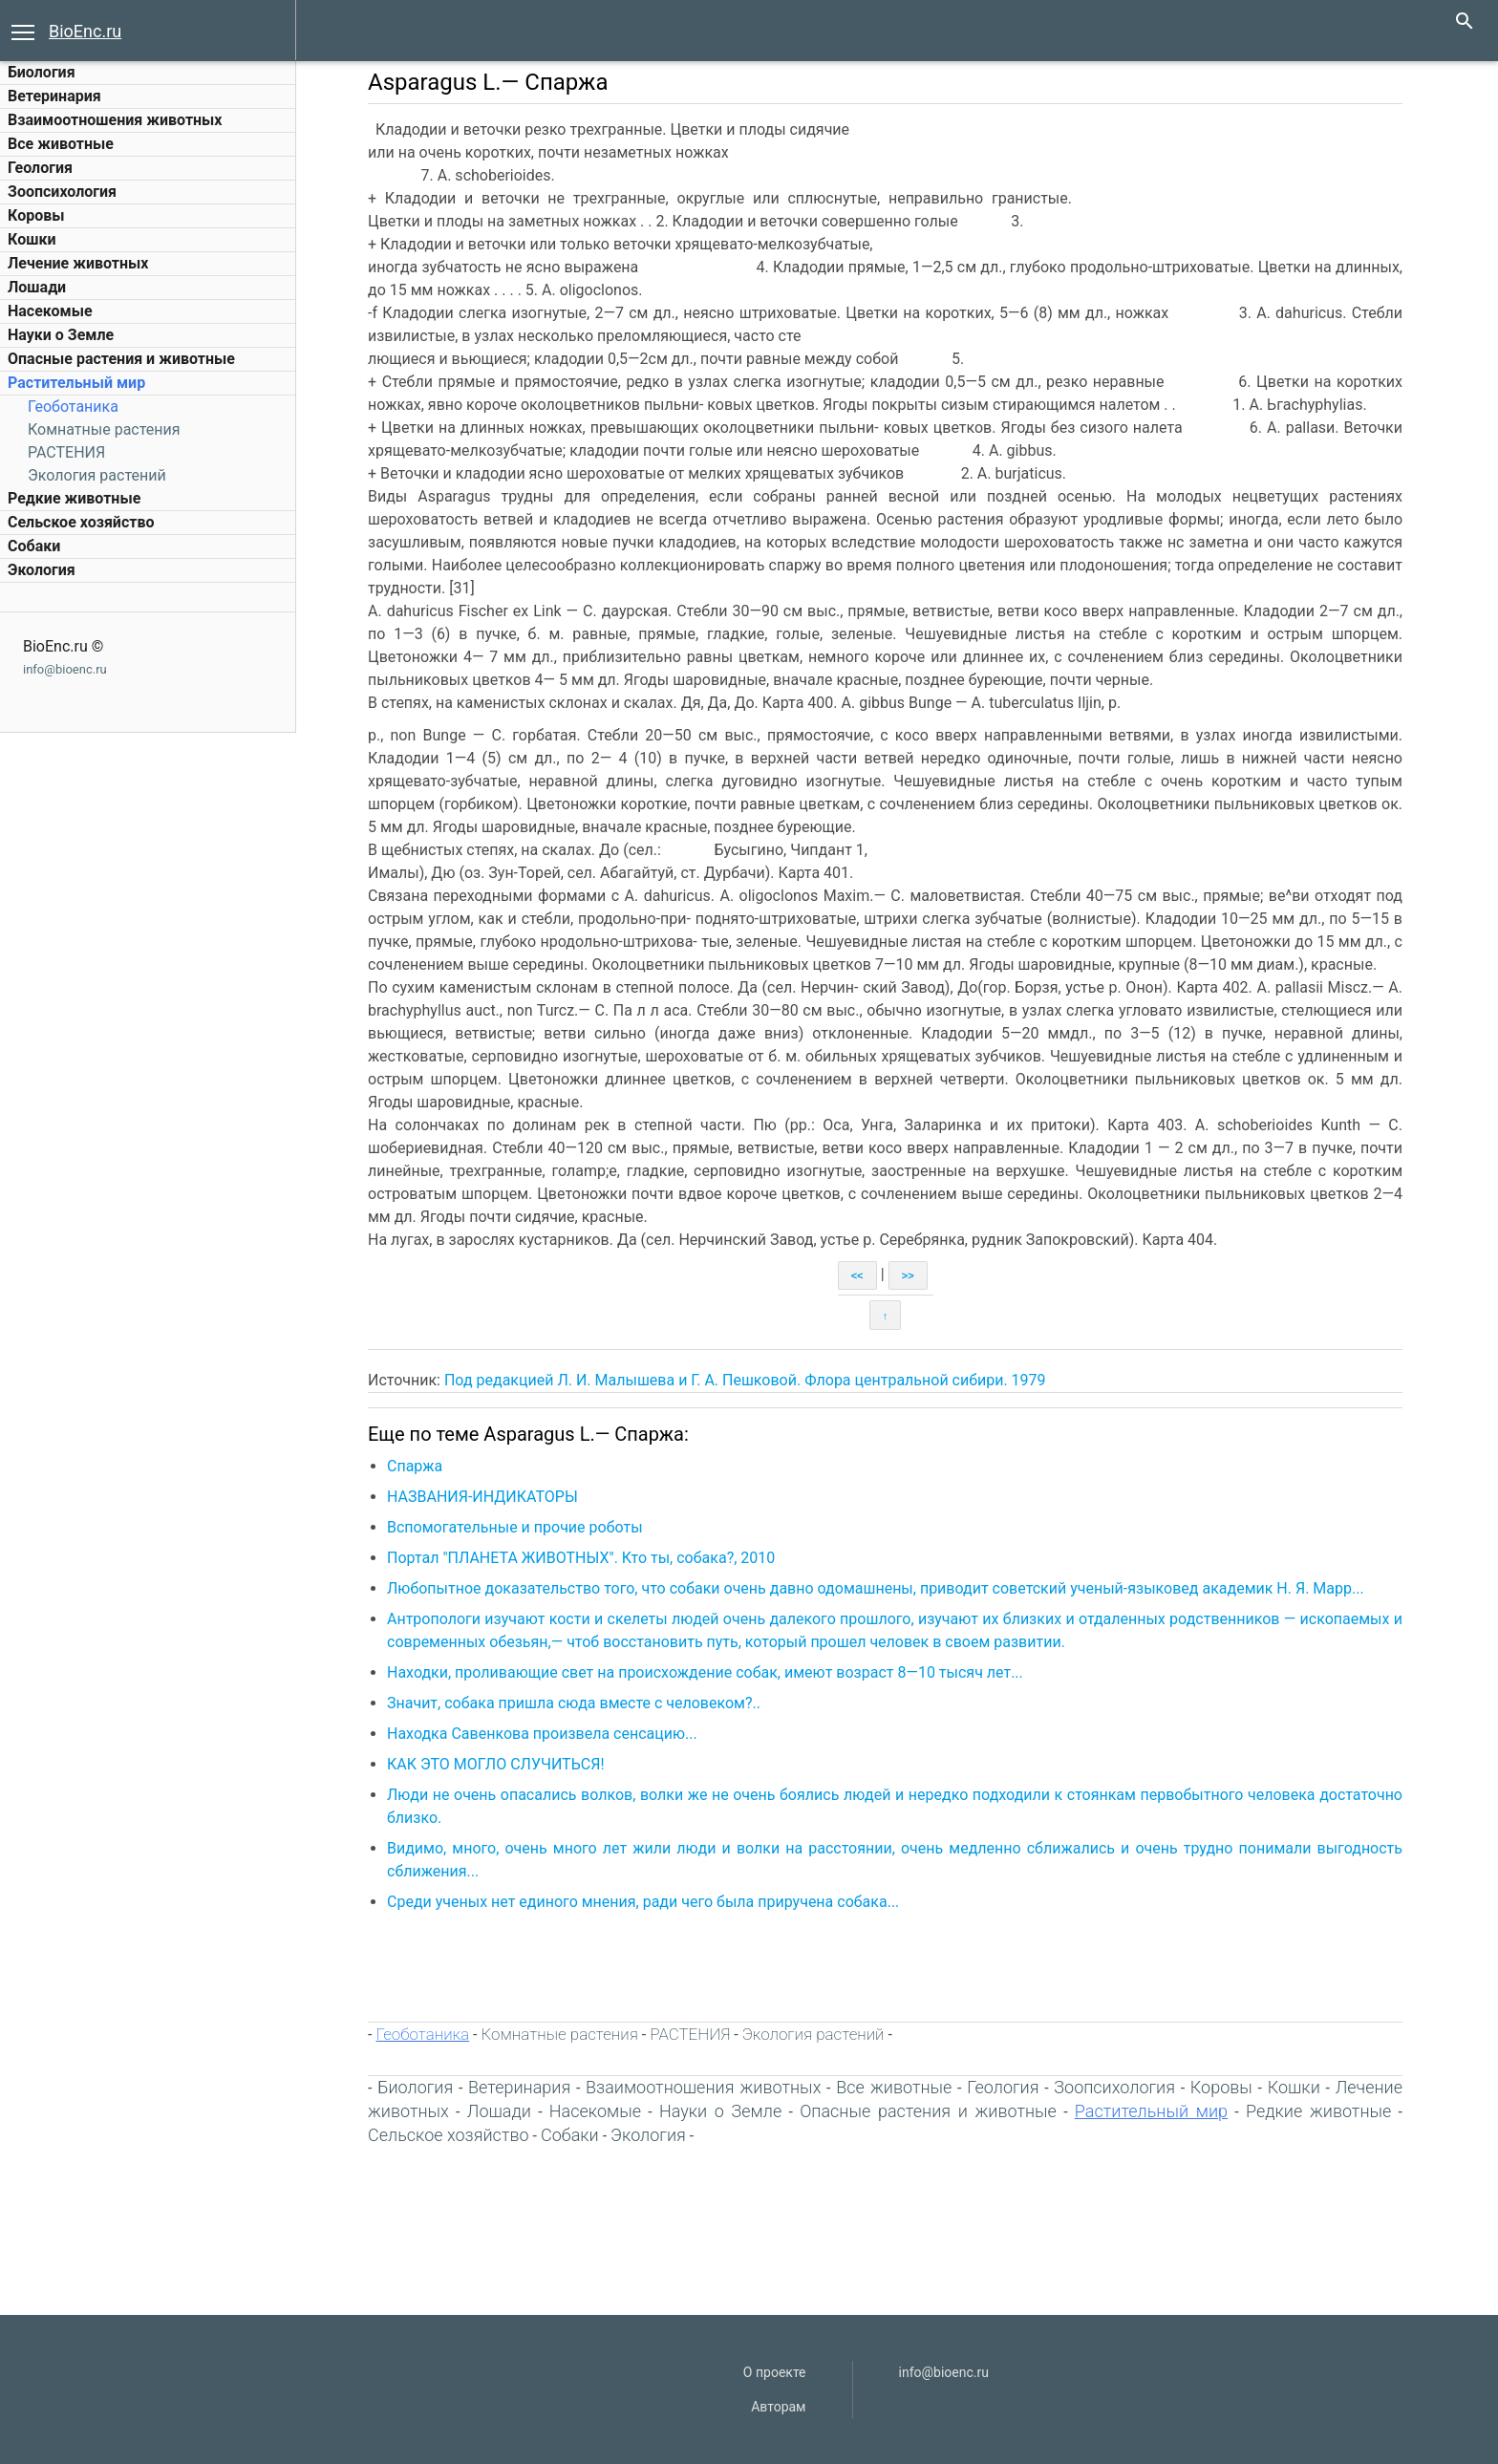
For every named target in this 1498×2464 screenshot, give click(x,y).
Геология (40, 168)
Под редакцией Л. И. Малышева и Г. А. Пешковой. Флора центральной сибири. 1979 (745, 1380)
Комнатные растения (104, 429)
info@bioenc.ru (65, 669)
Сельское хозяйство (81, 522)
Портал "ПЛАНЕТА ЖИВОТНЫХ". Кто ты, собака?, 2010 (581, 1558)
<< (857, 1275)
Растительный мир (76, 383)
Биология (41, 72)
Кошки (31, 239)
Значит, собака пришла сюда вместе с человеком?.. (573, 1703)
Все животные (61, 144)
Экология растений (97, 475)
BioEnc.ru (85, 31)
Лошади (37, 287)
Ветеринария (54, 96)
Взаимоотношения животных (115, 120)
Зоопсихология (62, 191)
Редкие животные (74, 498)
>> (908, 1275)
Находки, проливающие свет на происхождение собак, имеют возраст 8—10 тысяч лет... (705, 1672)
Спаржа (414, 1466)
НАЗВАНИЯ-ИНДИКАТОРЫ (482, 1497)
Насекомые (50, 311)
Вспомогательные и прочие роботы (515, 1527)
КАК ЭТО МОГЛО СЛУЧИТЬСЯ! (496, 1764)
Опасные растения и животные (121, 359)
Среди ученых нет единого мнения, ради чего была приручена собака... (643, 1902)
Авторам (778, 2406)
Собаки (34, 546)
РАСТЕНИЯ (66, 452)
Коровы (36, 215)
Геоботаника (73, 406)
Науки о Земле (61, 335)
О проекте (774, 2372)
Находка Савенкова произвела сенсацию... (542, 1734)
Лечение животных (78, 263)
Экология (41, 570)
